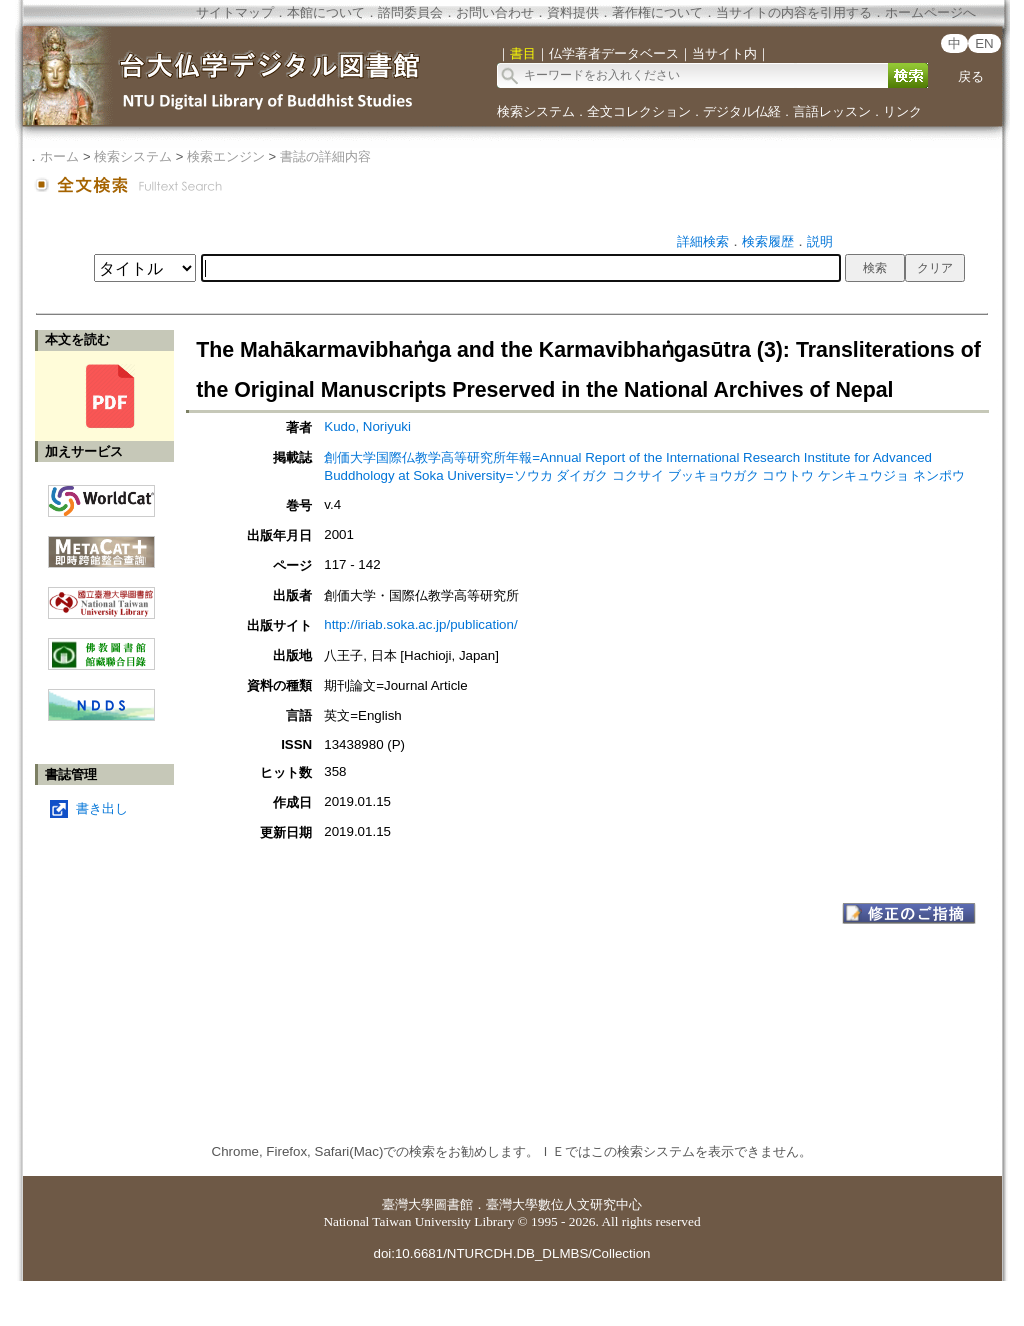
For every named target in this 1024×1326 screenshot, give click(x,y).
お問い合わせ (495, 12)
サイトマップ (235, 12)
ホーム (59, 156)
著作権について (657, 12)
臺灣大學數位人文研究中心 (564, 1204)
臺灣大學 (408, 1204)
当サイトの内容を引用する (794, 12)
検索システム (536, 111)
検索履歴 (768, 241)
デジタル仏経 (742, 111)
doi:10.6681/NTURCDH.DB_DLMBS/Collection (511, 1253)
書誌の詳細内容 (325, 156)
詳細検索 (703, 241)
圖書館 (453, 1204)
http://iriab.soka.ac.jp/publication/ (420, 624)
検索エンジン (226, 156)
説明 (820, 241)
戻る (971, 76)
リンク (902, 111)
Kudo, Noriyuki (367, 426)
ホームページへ (930, 12)
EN (984, 43)
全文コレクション (639, 111)
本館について (326, 12)
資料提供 (573, 12)
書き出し (102, 808)
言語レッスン (832, 111)
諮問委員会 (410, 12)
